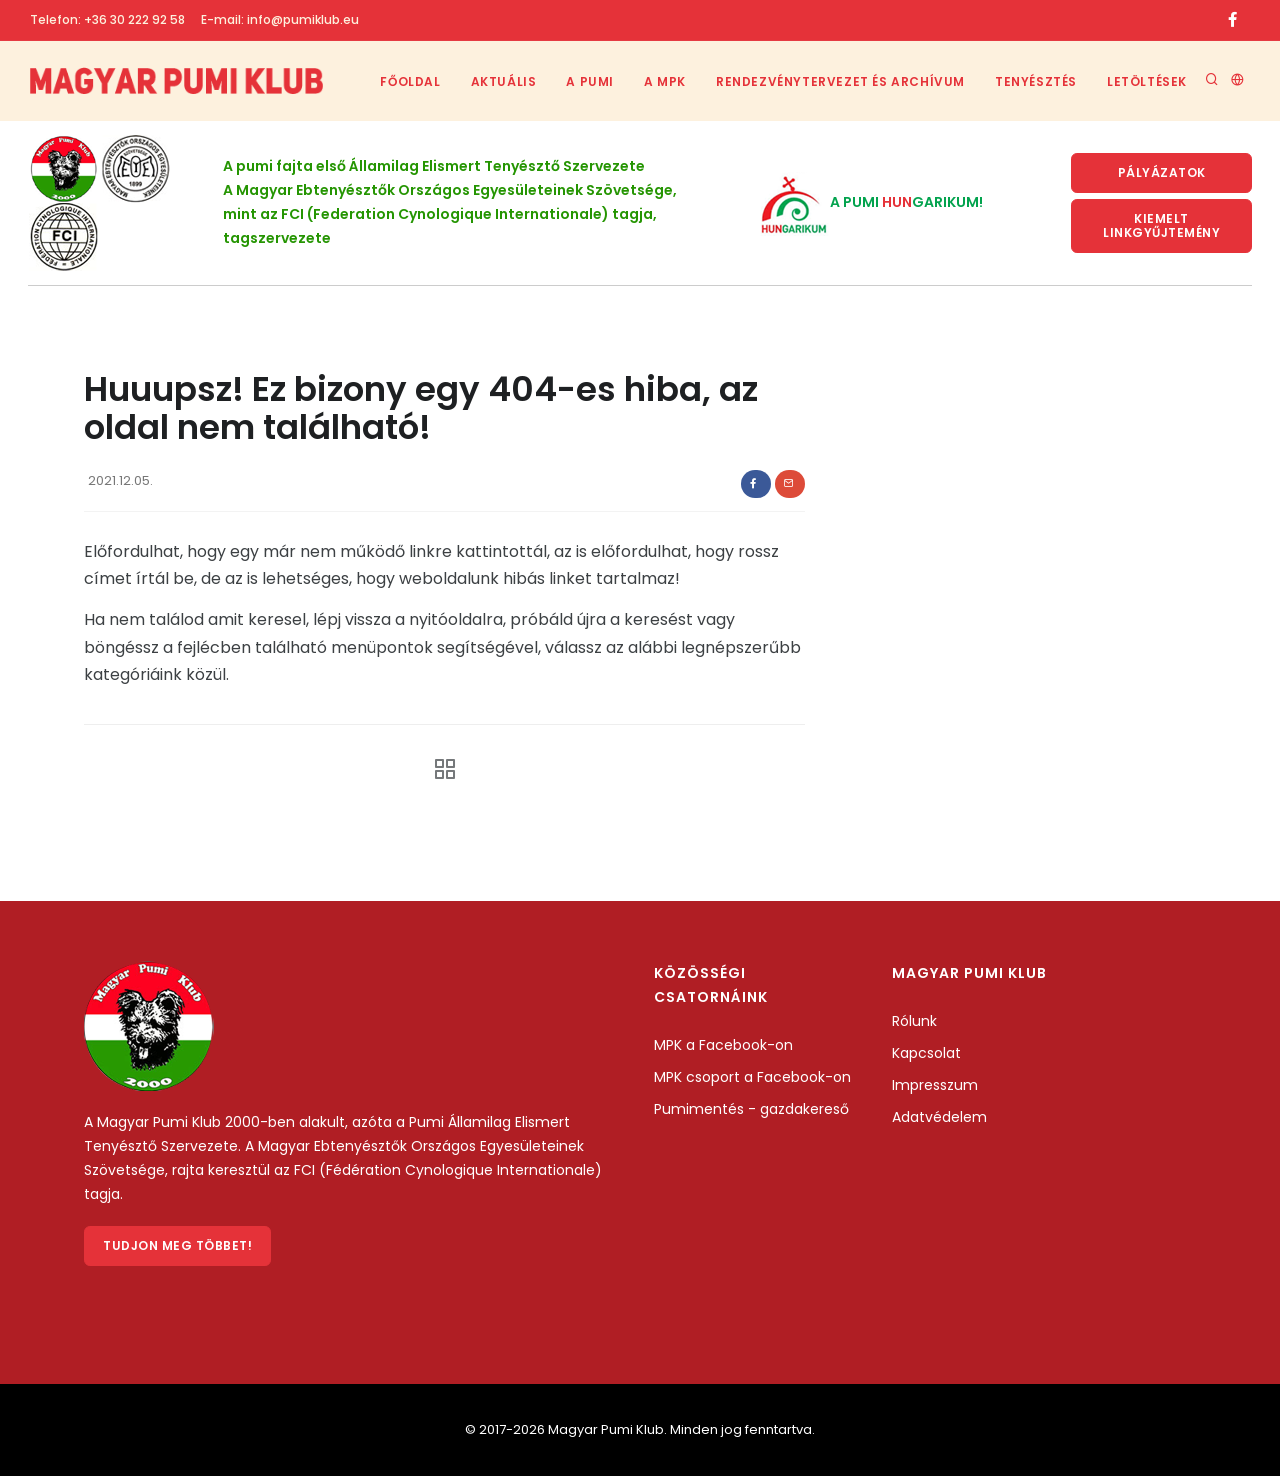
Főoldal (410, 81)
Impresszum (935, 1085)
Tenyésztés (1036, 81)
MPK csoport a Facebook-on (752, 1077)
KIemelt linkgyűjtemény (1161, 225)
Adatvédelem (939, 1117)
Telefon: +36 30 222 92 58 (107, 19)
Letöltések (1147, 81)
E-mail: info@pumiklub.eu (280, 19)
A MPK (665, 81)
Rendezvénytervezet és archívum (840, 81)
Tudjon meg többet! (177, 1245)
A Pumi (590, 81)
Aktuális (504, 81)
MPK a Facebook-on (723, 1045)
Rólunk (914, 1021)
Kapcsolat (926, 1053)
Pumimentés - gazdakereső (751, 1109)
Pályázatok (1162, 172)
